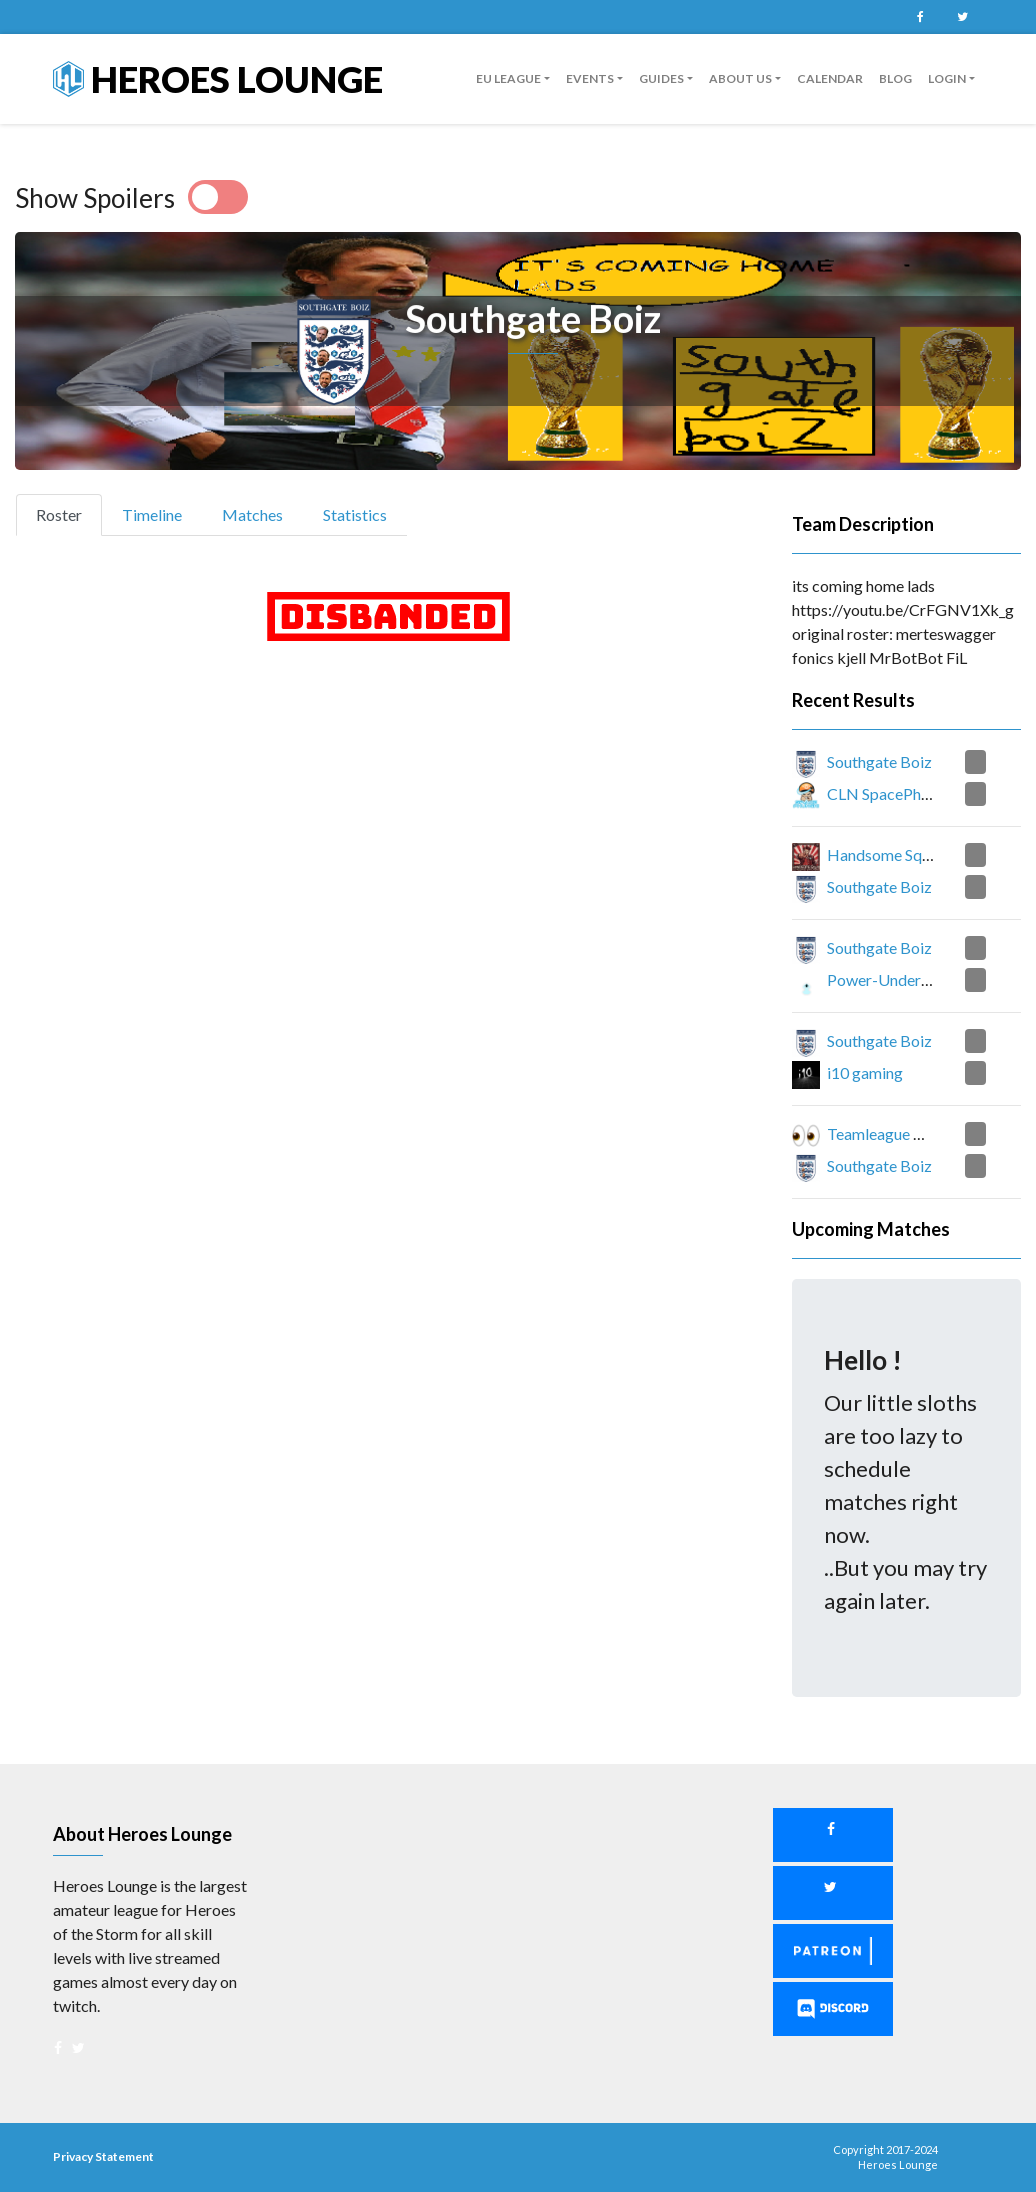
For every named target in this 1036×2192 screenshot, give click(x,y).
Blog (895, 78)
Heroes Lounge (218, 79)
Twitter (962, 17)
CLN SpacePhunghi (892, 793)
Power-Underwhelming (907, 979)
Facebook (920, 17)
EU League (508, 78)
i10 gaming (865, 1072)
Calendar (830, 78)
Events (590, 78)
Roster (67, 513)
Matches (252, 514)
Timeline (152, 514)
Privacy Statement (103, 2156)
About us (740, 78)
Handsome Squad (887, 854)
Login (947, 78)
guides (661, 78)
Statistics (355, 514)
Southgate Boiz (879, 761)
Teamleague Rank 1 (893, 1133)
